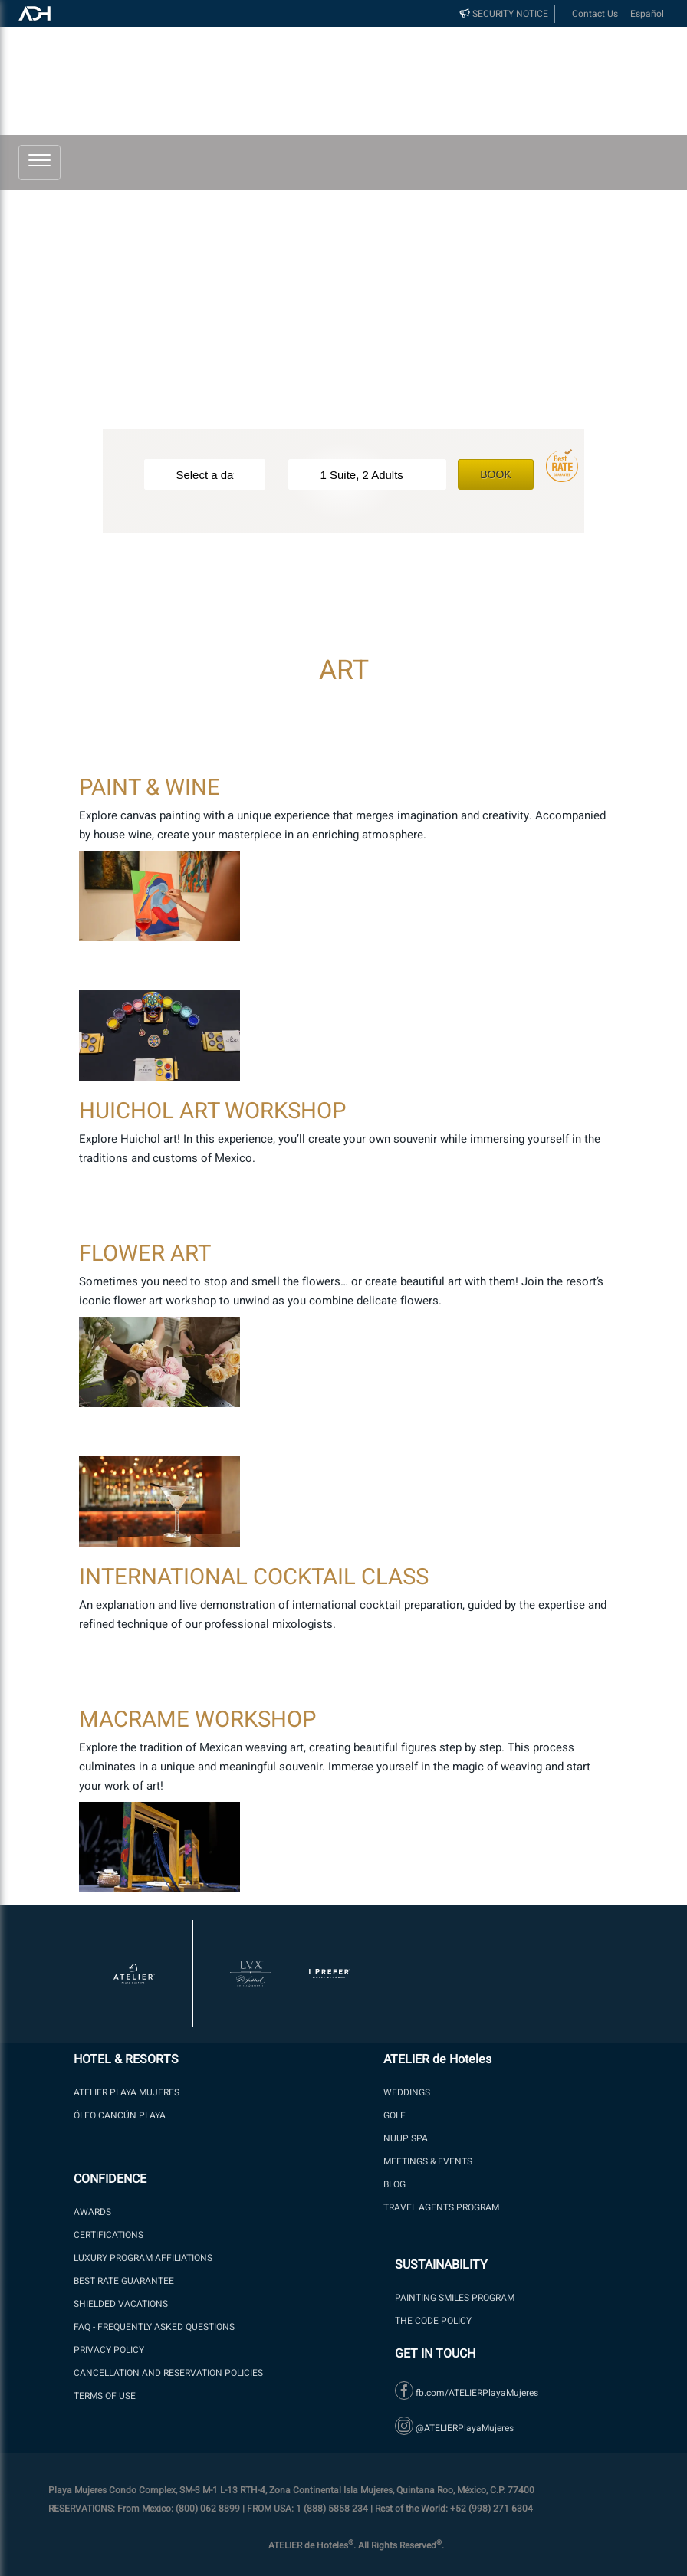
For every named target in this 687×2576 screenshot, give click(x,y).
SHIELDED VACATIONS (121, 2304)
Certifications (108, 2235)
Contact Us (595, 14)
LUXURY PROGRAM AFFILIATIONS (143, 2258)
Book (495, 474)
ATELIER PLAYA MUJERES (126, 2092)
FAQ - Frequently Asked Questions (154, 2327)
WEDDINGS (406, 2092)
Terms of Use (105, 2396)
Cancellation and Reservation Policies (168, 2373)
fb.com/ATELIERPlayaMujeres (466, 2393)
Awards (92, 2212)
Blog (394, 2184)
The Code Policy (433, 2321)
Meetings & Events (427, 2161)
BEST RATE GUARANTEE (124, 2281)
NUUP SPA (405, 2138)
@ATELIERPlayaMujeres (454, 2428)
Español (647, 14)
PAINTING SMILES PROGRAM (454, 2298)
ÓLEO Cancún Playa (120, 2115)
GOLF (394, 2115)
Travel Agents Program (441, 2207)
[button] (39, 159)
